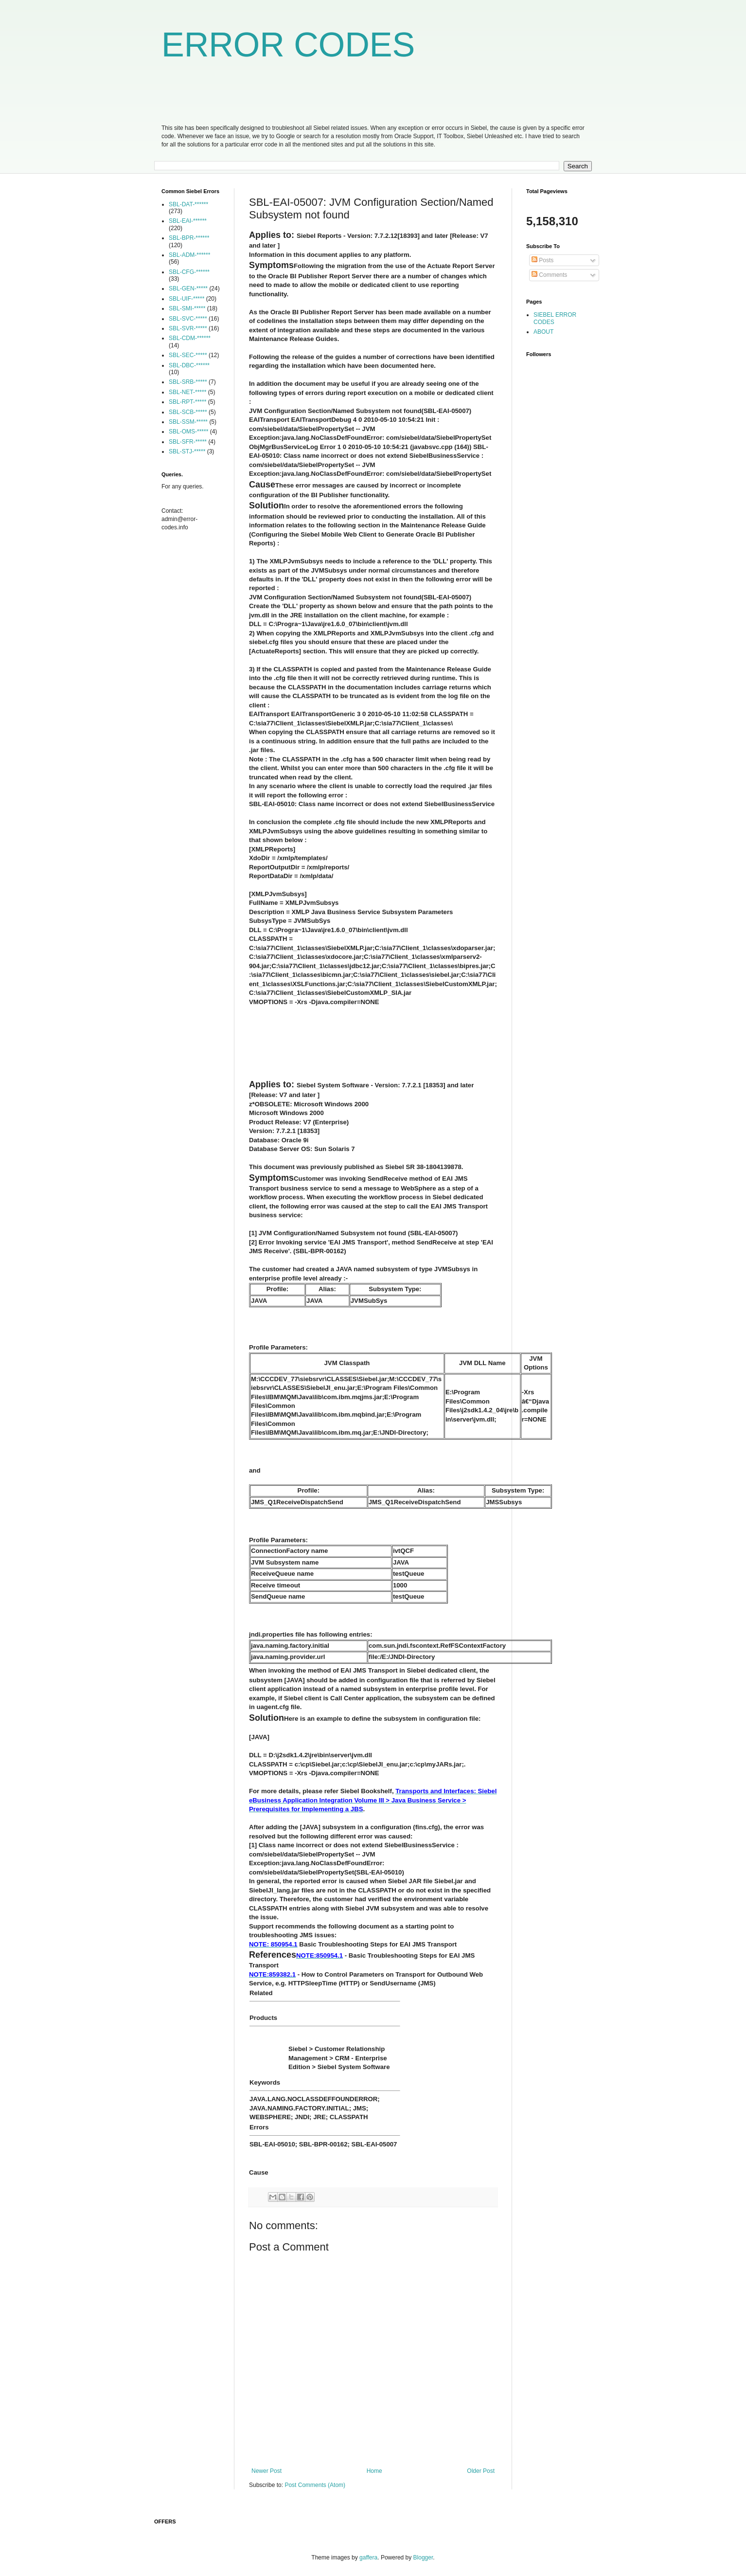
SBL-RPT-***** (187, 401)
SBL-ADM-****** (189, 255)
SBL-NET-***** (187, 392)
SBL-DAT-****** (188, 204)
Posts (542, 260)
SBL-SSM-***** (188, 421)
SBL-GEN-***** (188, 288)
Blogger (423, 2557)
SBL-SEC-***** (188, 355)
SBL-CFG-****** (189, 272)
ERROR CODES (288, 45)
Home (374, 2471)
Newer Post (266, 2471)
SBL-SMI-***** (187, 308)
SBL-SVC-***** (188, 318)
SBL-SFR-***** (188, 441)
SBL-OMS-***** (188, 431)
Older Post (481, 2471)
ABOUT (543, 331)
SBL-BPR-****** (189, 237)
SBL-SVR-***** (188, 328)
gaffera (368, 2557)
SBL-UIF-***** (186, 298)
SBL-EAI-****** (188, 220)
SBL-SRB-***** (188, 381)
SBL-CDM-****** (190, 338)
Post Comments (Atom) (314, 2485)
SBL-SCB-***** (188, 412)
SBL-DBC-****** (189, 365)
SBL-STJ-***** (187, 451)
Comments (549, 274)
